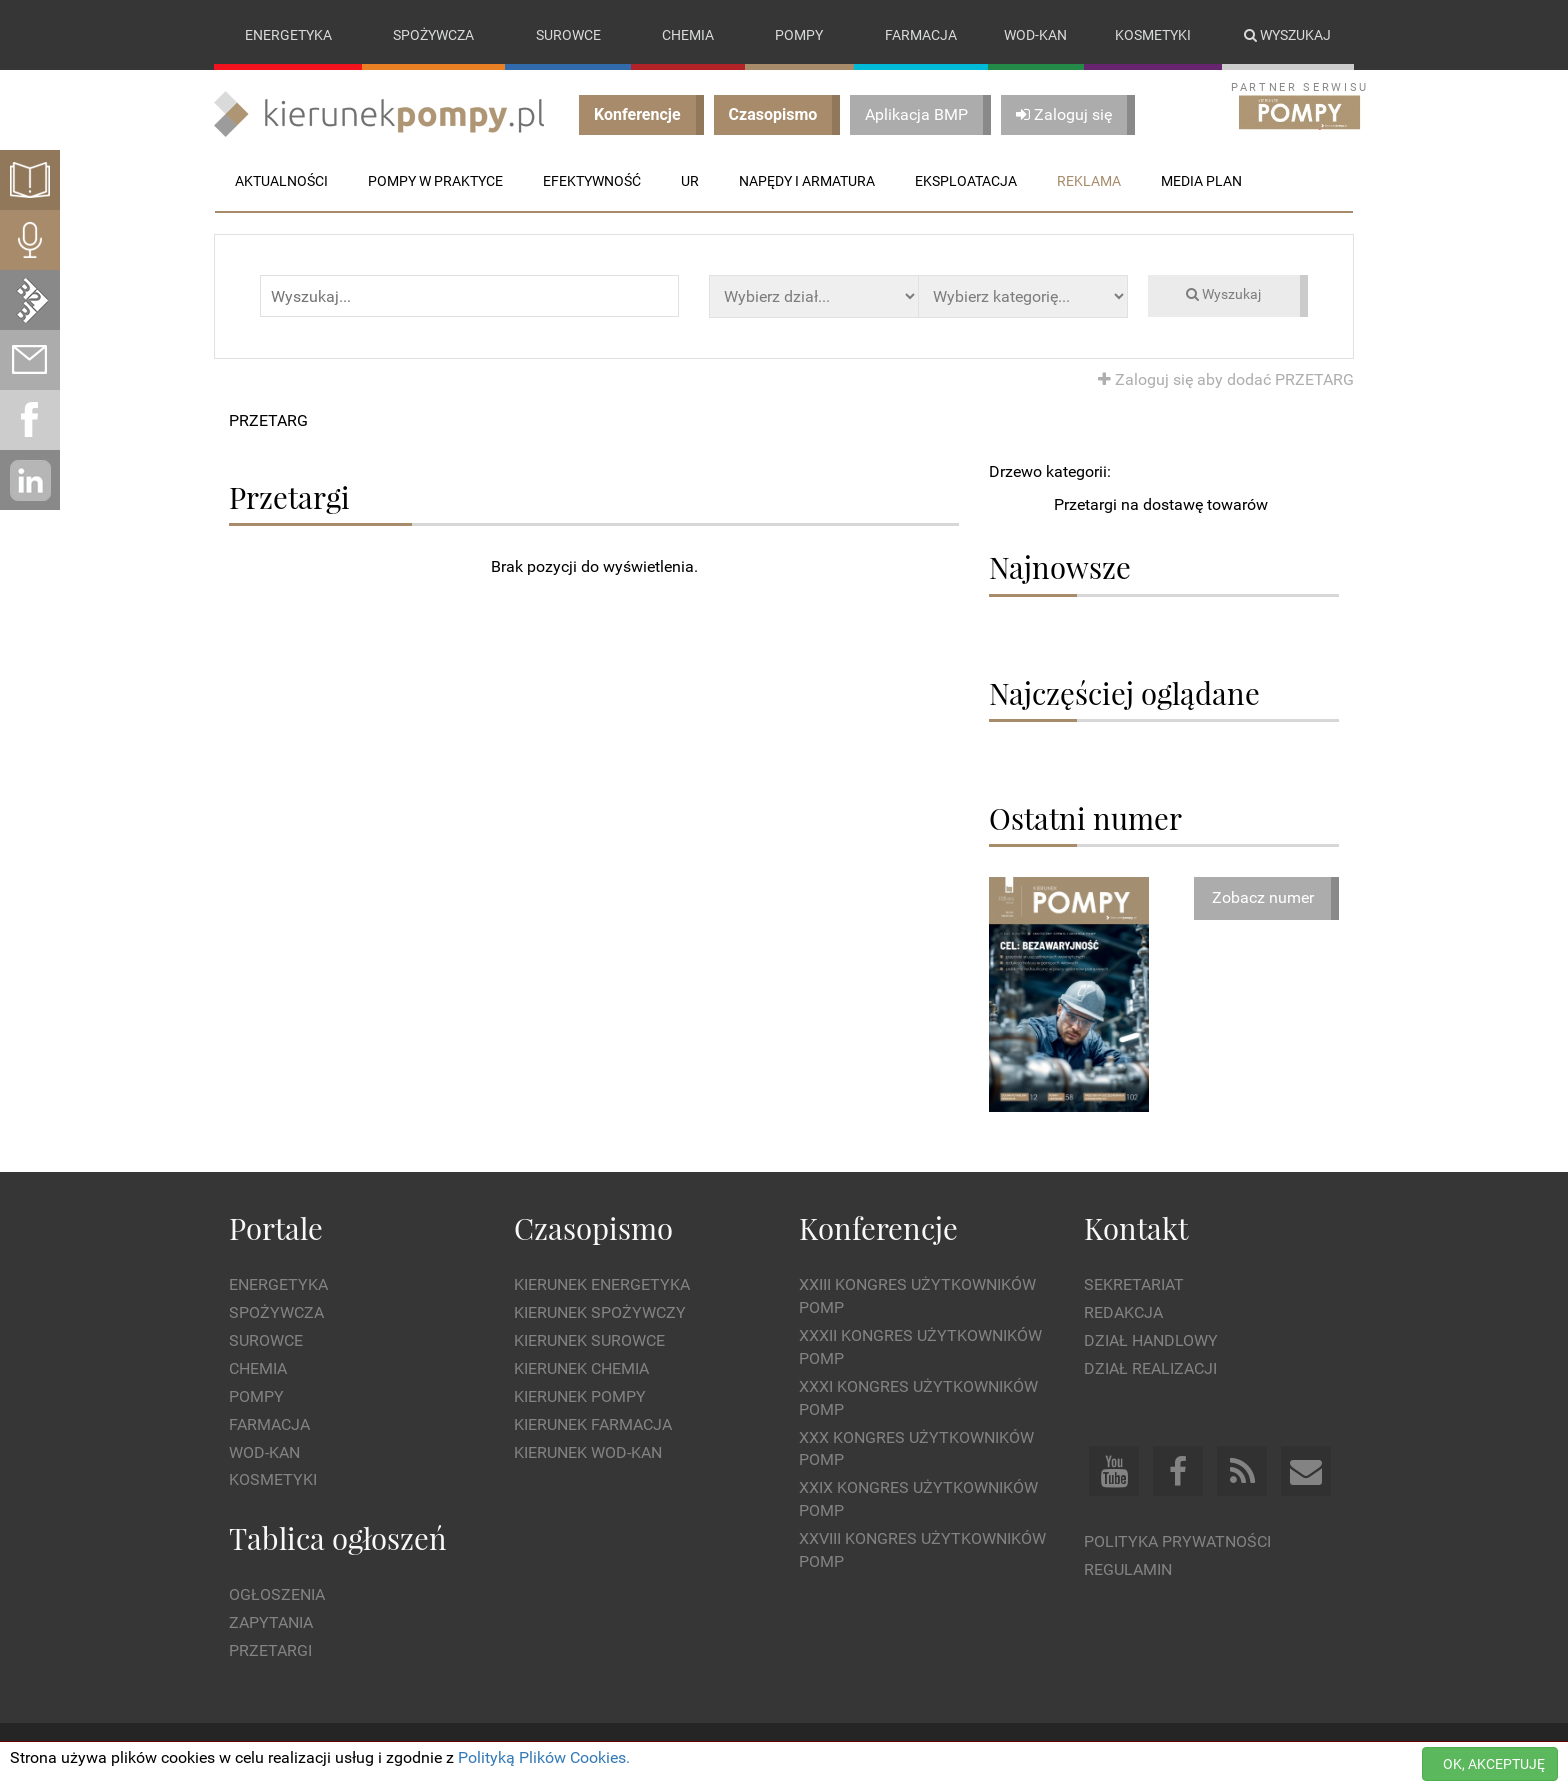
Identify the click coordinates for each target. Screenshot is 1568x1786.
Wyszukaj (1287, 35)
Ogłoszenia (277, 1595)
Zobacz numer (1263, 897)
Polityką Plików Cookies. (544, 1757)
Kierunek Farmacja (593, 1424)
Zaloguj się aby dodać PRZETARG (1226, 379)
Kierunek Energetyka (602, 1285)
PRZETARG (268, 420)
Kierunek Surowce (589, 1340)
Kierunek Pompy (580, 1396)
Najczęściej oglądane (1124, 692)
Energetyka (288, 35)
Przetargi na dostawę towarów (1161, 504)
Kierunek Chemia (581, 1368)
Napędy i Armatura (807, 181)
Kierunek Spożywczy (600, 1313)
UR (690, 181)
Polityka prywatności (1177, 1541)
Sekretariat (1134, 1285)
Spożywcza (433, 35)
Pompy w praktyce (435, 181)
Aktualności (281, 181)
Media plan (1201, 181)
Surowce (568, 35)
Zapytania (271, 1623)
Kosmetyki (1153, 35)
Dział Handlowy (1151, 1340)
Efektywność (592, 181)
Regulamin (1128, 1569)
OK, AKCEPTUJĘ (1494, 1764)
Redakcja (1123, 1313)
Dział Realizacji (1150, 1368)
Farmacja (921, 35)
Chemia (688, 35)
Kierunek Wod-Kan (588, 1452)
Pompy (799, 35)
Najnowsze (1060, 567)
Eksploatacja (966, 181)
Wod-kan (1035, 35)
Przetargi (270, 1650)
